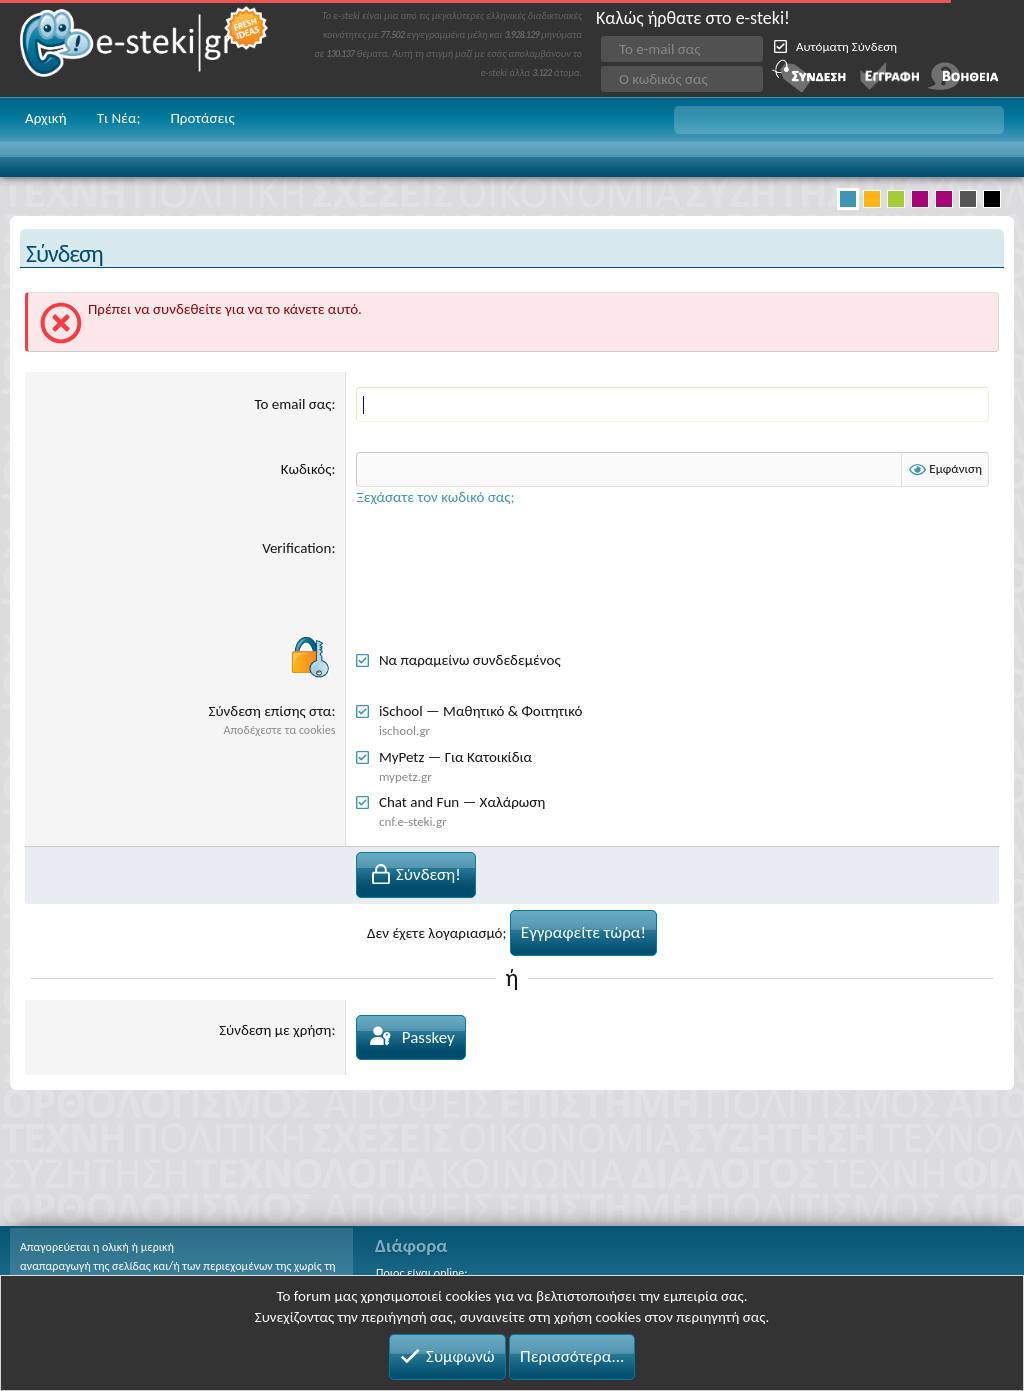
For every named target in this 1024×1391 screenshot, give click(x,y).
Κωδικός (306, 469)
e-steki (145, 48)
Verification (296, 548)
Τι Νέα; (119, 118)
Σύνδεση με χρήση (275, 1030)
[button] (839, 120)
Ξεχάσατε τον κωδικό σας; (435, 497)
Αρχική (46, 118)
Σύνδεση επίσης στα (270, 711)
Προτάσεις (202, 118)
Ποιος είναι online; (421, 1273)
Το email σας (293, 404)
